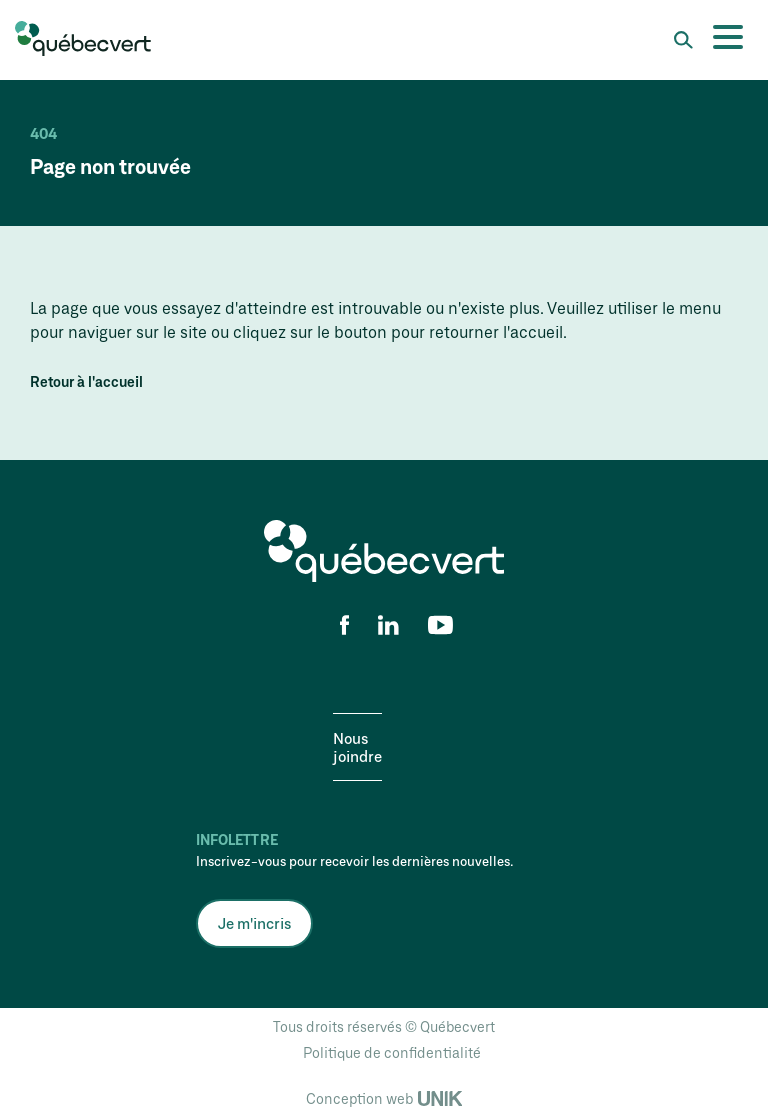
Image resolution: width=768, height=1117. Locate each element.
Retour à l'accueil (86, 382)
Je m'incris (254, 923)
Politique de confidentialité (392, 1052)
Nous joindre (357, 747)
